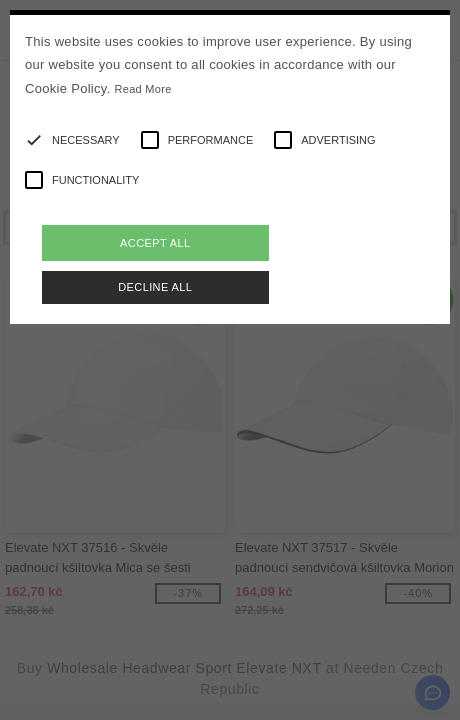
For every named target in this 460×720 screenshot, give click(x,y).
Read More (143, 89)
